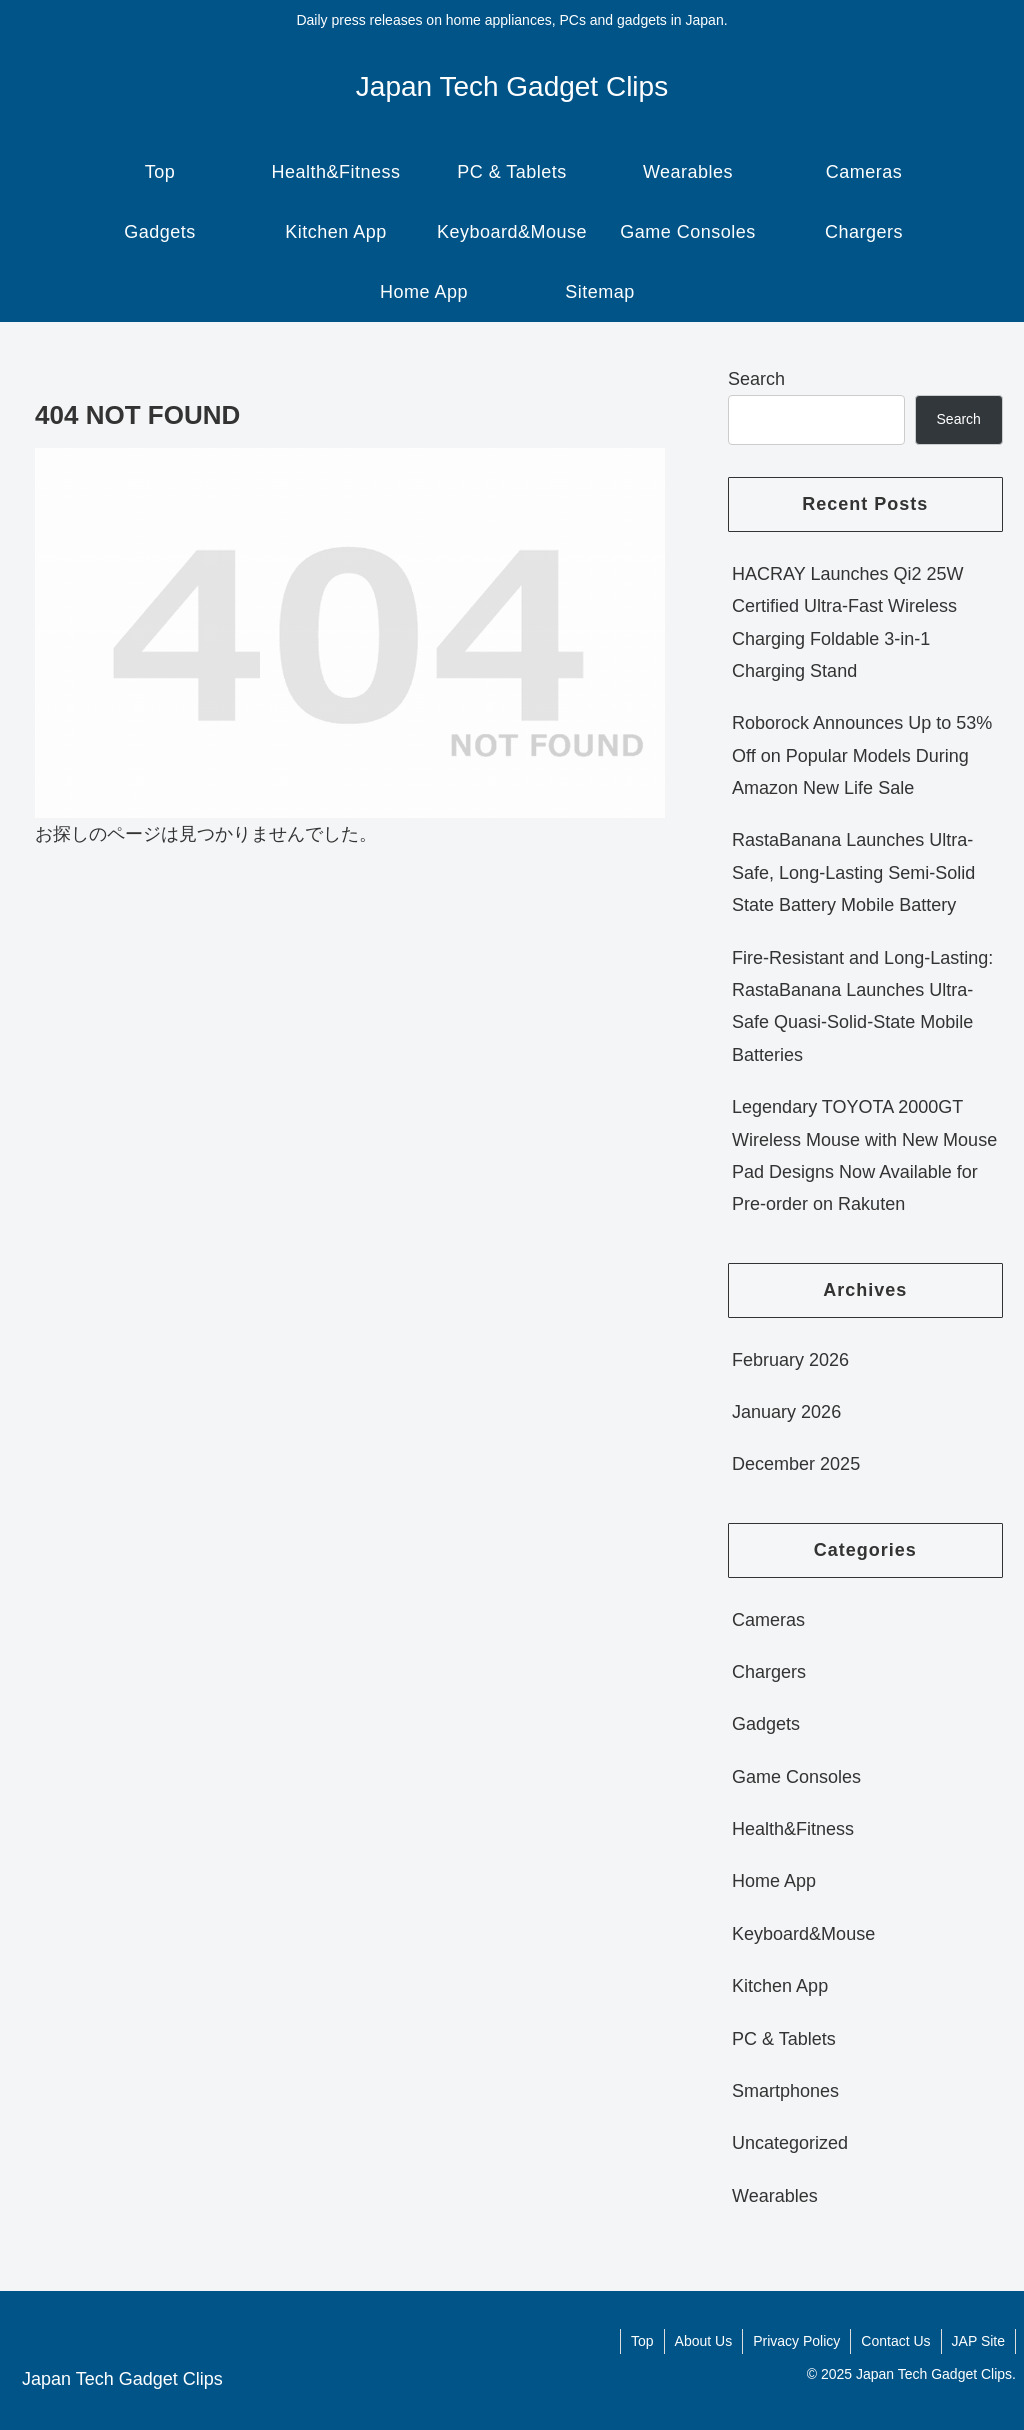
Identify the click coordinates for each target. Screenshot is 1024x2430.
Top (642, 2341)
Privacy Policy (796, 2341)
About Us (704, 2341)
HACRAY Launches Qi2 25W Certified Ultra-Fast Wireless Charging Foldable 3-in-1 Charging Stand (847, 622)
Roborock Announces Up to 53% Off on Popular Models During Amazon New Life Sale (862, 755)
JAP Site (978, 2341)
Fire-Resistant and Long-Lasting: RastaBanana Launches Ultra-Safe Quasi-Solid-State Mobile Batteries (862, 1006)
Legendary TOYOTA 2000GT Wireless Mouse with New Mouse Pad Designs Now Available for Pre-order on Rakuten (864, 1155)
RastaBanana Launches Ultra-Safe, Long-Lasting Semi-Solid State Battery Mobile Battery (853, 872)
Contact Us (895, 2341)
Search (756, 379)
